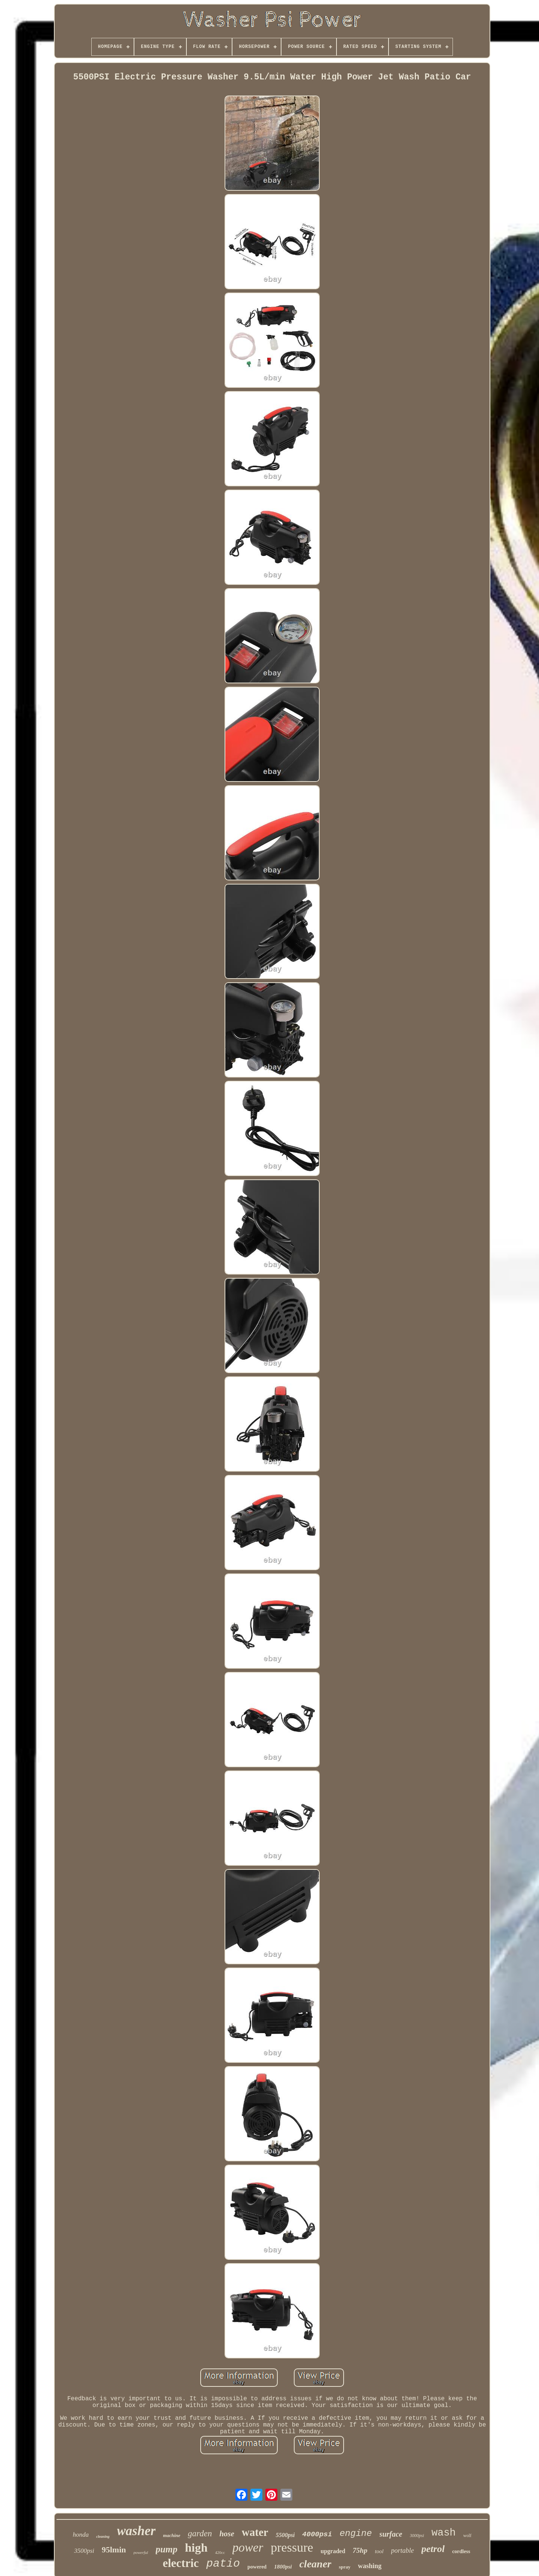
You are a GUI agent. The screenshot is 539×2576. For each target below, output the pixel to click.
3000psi (417, 2535)
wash (444, 2533)
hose (226, 2533)
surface (391, 2534)
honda (81, 2534)
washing (369, 2566)
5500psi (285, 2535)
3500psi (84, 2550)
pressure (292, 2547)
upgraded (333, 2551)
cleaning (103, 2536)
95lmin (114, 2549)
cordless (461, 2551)
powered (257, 2567)
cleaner (315, 2564)
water (255, 2532)
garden (200, 2533)
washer (136, 2531)
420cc (220, 2552)
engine (355, 2533)
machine (171, 2535)
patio (223, 2563)
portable (402, 2550)
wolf (467, 2535)
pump (166, 2549)
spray (344, 2567)
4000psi (317, 2534)
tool (379, 2551)
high (196, 2547)
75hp (360, 2550)
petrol (433, 2548)
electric (181, 2563)
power (248, 2547)
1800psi (283, 2567)
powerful (141, 2552)
